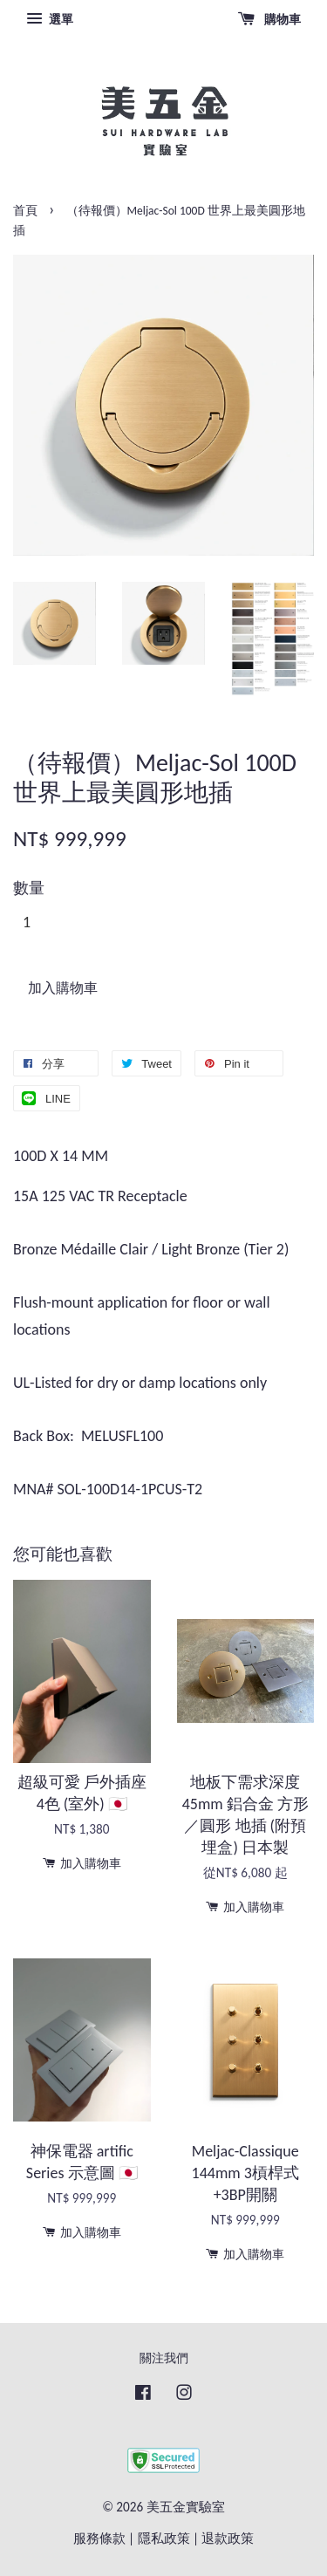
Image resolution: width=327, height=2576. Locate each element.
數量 (28, 888)
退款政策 (227, 2538)
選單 (49, 19)
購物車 (269, 19)
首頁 (25, 210)
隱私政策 (164, 2538)
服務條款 (99, 2538)
